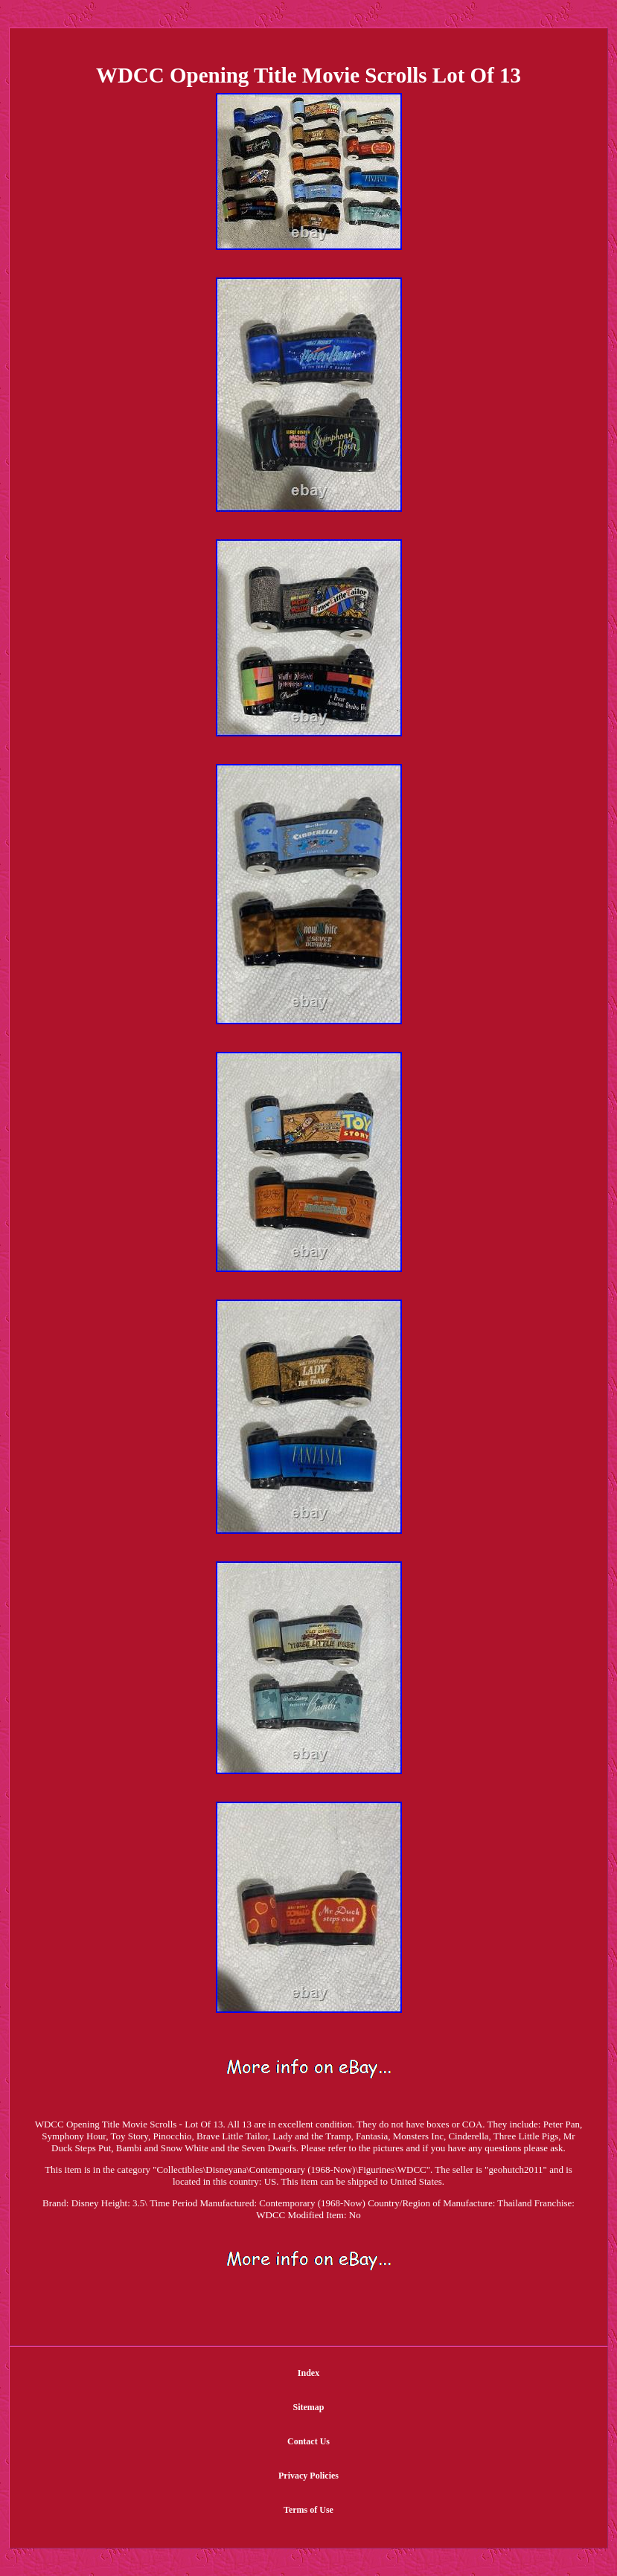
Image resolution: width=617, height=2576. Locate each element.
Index (308, 2373)
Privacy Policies (308, 2475)
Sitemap (309, 2407)
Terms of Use (308, 2510)
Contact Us (308, 2441)
